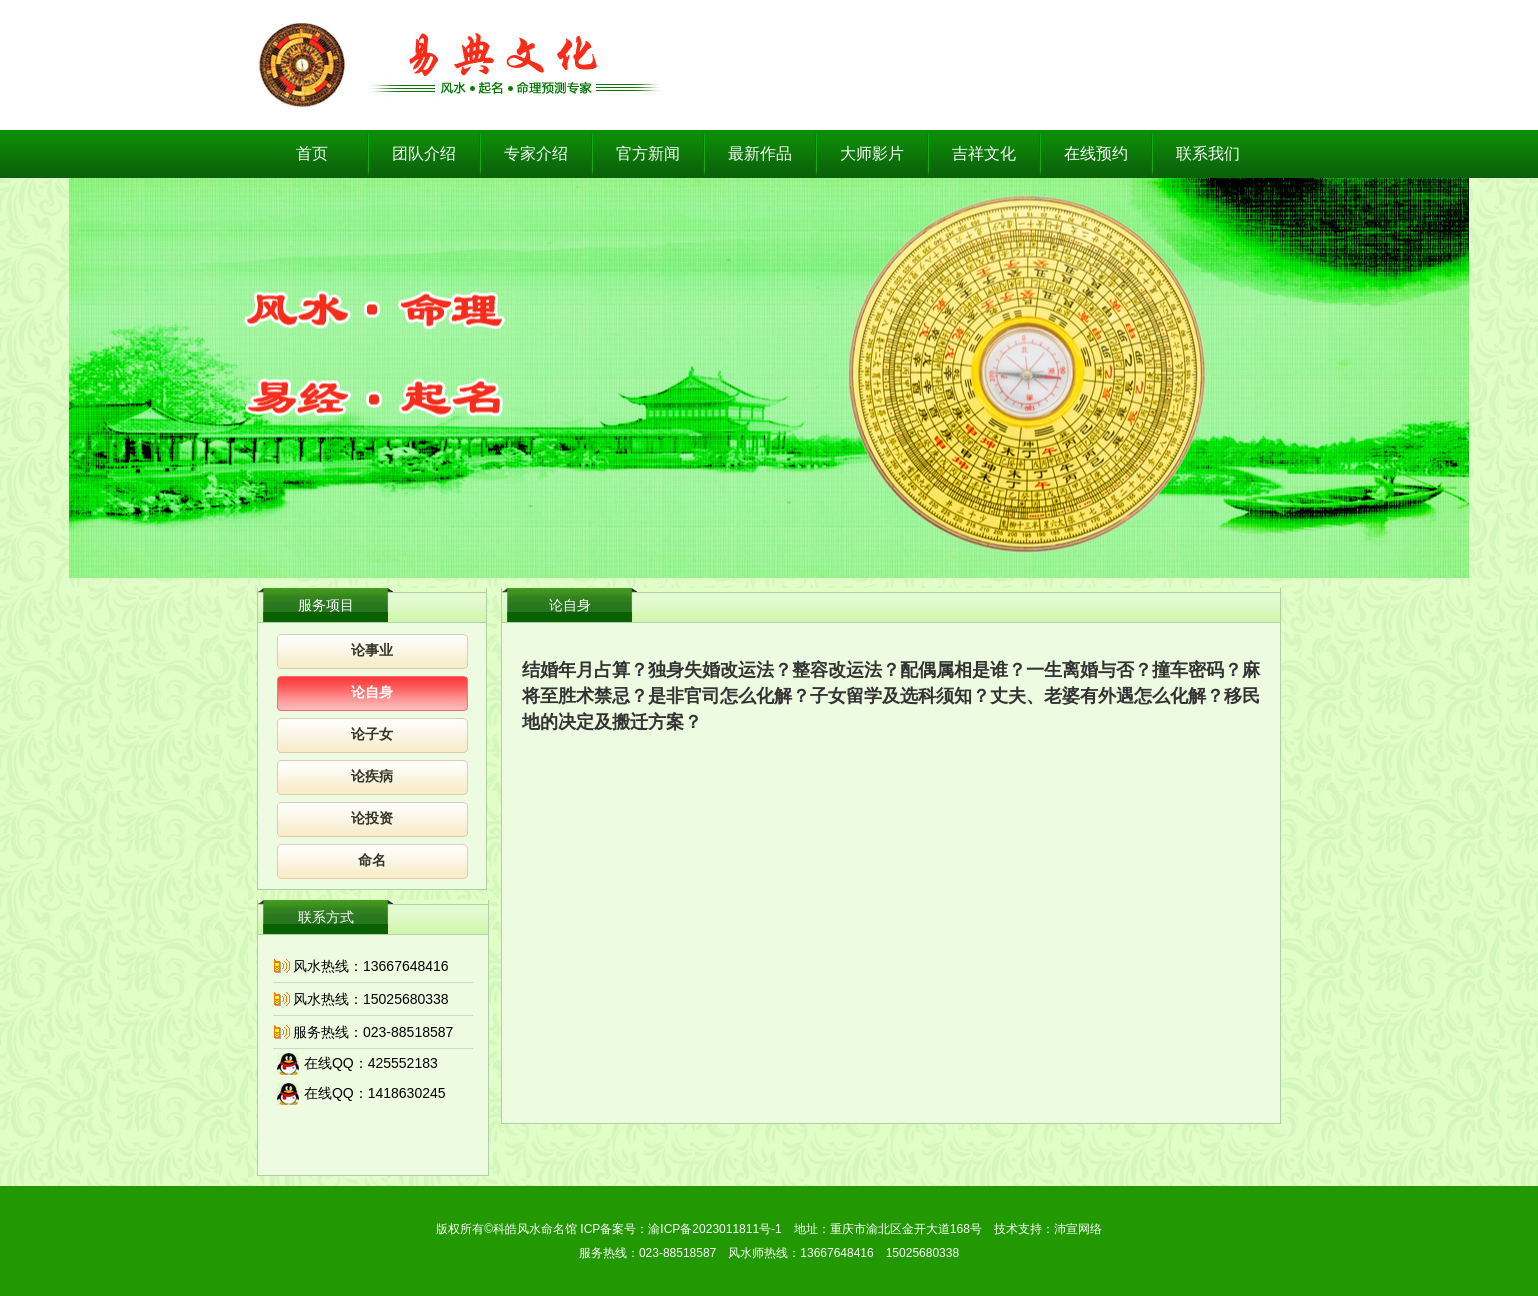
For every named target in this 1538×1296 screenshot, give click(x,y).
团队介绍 (424, 153)
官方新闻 (648, 153)
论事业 (372, 650)
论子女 (372, 734)
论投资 (372, 818)
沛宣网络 (1078, 1229)
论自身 (372, 692)
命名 (372, 860)
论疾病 (372, 776)
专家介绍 (536, 153)
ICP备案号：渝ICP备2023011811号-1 (680, 1229)
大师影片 (872, 153)
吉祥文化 (984, 153)
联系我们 (1208, 153)
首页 (312, 153)
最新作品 (760, 153)
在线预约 (1096, 153)
